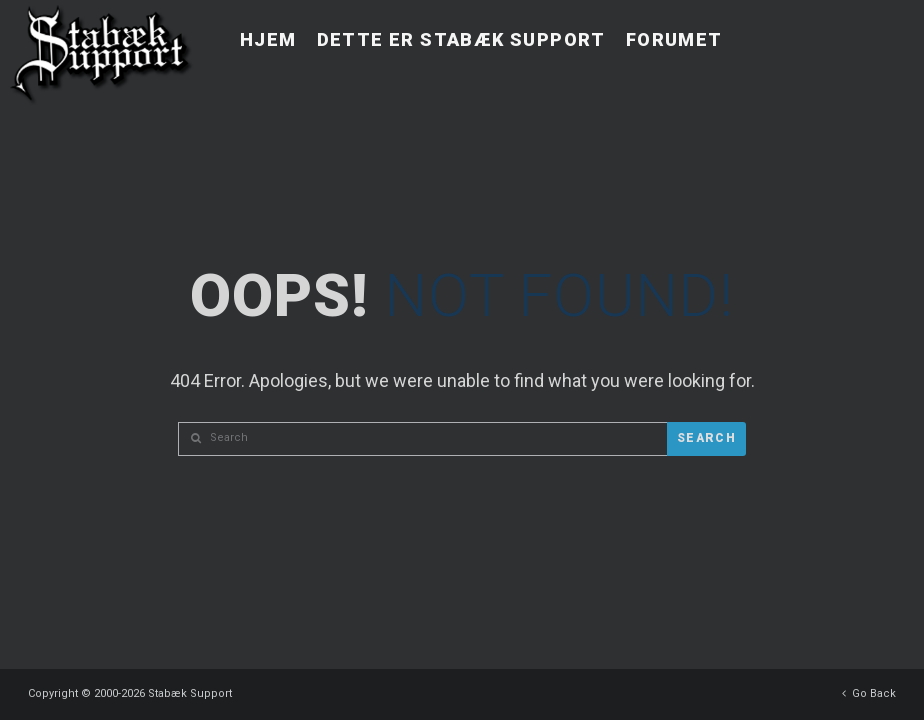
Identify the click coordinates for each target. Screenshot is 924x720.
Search (706, 438)
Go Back (869, 688)
